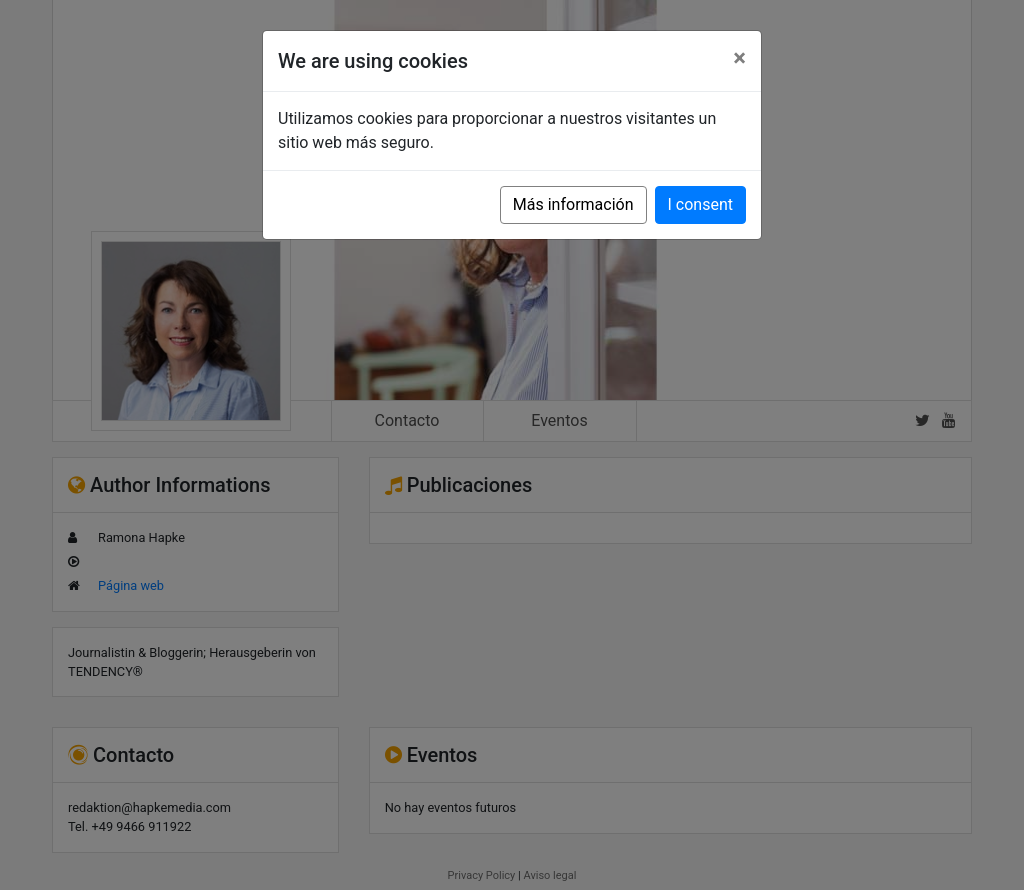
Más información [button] (573, 204)
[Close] (739, 58)
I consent (700, 204)
